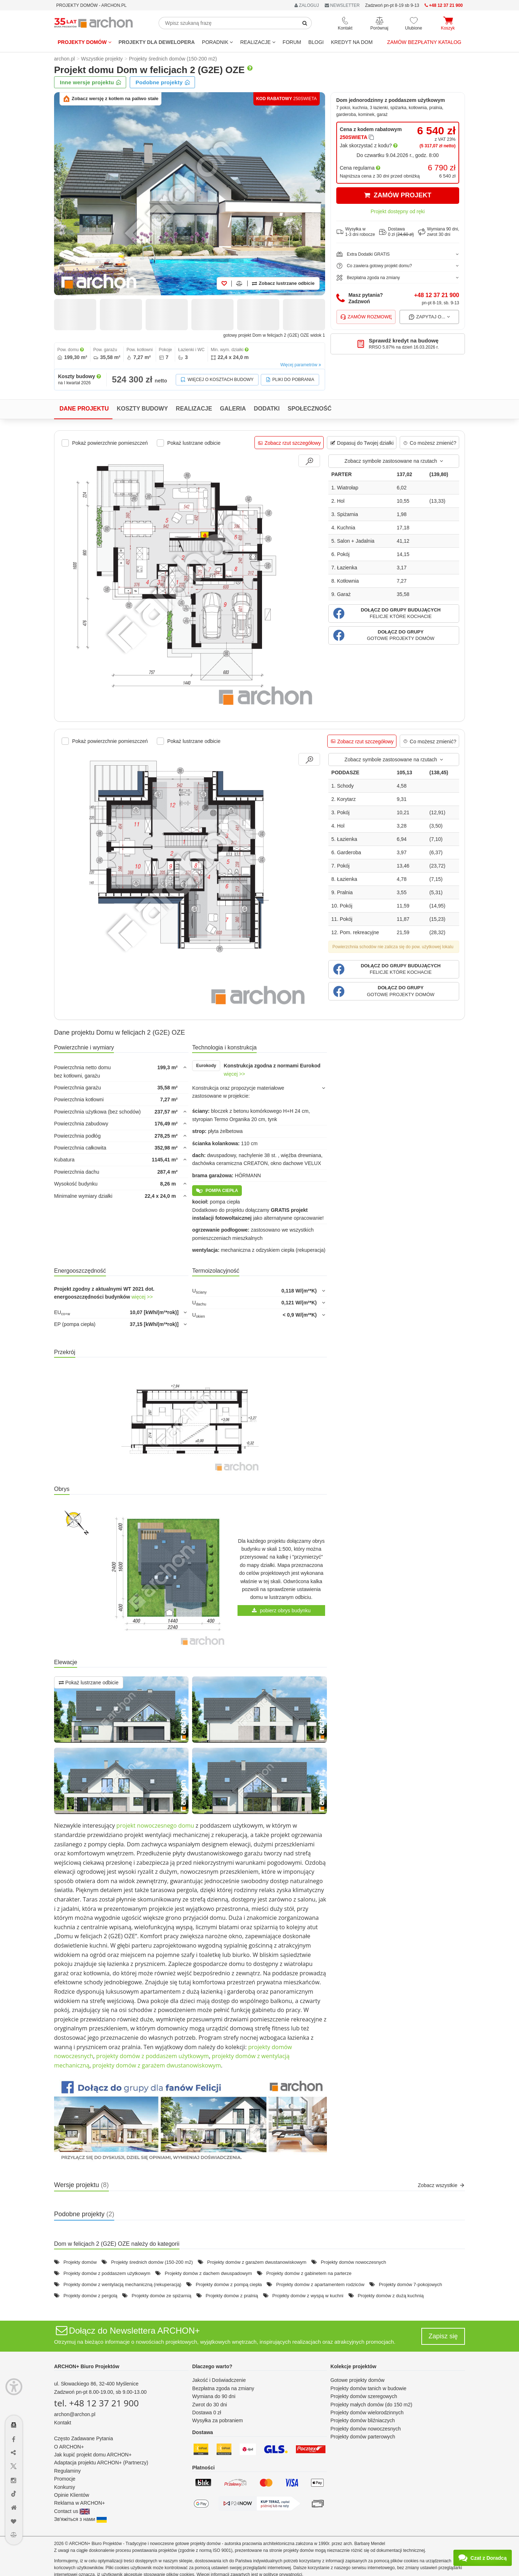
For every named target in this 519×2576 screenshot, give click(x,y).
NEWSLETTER (342, 5)
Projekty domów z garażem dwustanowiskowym (256, 2262)
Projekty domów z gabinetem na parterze (308, 2273)
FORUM (292, 42)
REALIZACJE (257, 42)
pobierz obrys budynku (281, 1610)
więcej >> (234, 1074)
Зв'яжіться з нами (80, 2519)
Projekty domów (84, 42)
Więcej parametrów (300, 364)
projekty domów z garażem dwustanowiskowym (156, 2065)
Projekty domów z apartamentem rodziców (320, 2284)
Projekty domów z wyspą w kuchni (307, 2295)
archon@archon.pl (75, 2414)
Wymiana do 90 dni (213, 2396)
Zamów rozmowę (366, 317)
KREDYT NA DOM (352, 42)
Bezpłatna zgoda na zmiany (223, 2388)
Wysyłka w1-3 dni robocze (355, 232)
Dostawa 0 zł (206, 2412)
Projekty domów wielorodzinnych (367, 2412)
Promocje (64, 2479)
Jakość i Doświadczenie (219, 2380)
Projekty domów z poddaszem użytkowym (106, 2273)
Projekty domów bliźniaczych (363, 2420)
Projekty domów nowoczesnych (353, 2262)
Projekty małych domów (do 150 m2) (371, 2404)
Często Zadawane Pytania (83, 2438)
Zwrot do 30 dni (209, 2404)
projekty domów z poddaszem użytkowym (152, 2056)
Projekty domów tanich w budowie (369, 2388)
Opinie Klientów (71, 2495)
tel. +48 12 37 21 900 (96, 2403)
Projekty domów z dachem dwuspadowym (208, 2273)
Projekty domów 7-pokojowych (410, 2284)
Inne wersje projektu (90, 82)
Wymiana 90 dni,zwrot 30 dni (438, 232)
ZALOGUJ (306, 5)
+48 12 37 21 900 (436, 295)
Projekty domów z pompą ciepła (229, 2284)
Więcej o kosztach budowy (217, 379)
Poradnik (217, 42)
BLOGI (316, 42)
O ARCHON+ (69, 2447)
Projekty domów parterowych (363, 2437)
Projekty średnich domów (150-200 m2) (152, 2262)
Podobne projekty (163, 82)
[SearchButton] (305, 23)
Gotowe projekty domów (358, 2380)
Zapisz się (443, 2336)
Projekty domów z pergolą (90, 2295)
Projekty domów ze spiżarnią (161, 2295)
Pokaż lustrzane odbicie (89, 1682)
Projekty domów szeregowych (364, 2396)
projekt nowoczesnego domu (155, 1825)
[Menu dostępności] (13, 2386)
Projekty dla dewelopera (157, 42)
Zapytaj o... (429, 317)
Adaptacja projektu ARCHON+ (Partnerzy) (101, 2462)
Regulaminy (67, 2471)
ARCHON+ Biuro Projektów (86, 2366)
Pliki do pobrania (290, 379)
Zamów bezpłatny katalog (424, 42)
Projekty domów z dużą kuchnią (391, 2295)
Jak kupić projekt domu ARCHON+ (93, 2455)
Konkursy (64, 2487)
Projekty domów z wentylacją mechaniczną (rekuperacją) (122, 2284)
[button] (393, 613)
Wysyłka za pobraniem (217, 2420)
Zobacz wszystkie (441, 2185)
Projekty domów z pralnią (232, 2295)
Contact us (72, 2511)
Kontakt (62, 2422)
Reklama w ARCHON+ (79, 2503)
